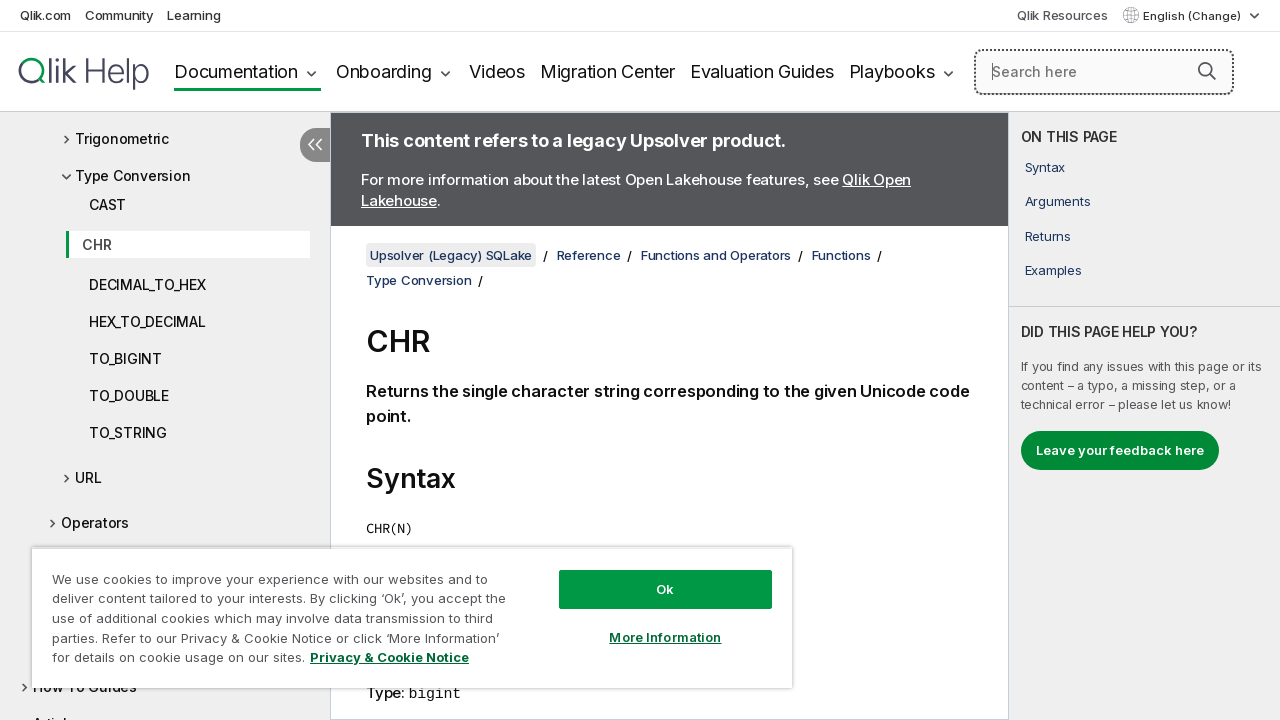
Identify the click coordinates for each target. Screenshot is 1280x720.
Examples (1053, 270)
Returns (1048, 236)
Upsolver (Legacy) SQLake (451, 255)
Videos (497, 71)
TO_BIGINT (125, 358)
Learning (193, 15)
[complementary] (1144, 416)
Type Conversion (132, 175)
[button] (1207, 71)
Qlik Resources (1062, 15)
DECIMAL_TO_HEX (147, 284)
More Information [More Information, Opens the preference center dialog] (650, 622)
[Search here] (1104, 72)
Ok (650, 574)
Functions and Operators (716, 255)
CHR (96, 244)
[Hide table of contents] (315, 145)
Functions (841, 255)
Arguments (1058, 201)
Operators (95, 522)
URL (88, 477)
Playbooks (892, 71)
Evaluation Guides (762, 71)
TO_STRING (128, 432)
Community (119, 15)
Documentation (236, 71)
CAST (107, 204)
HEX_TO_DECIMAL (147, 321)
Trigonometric (122, 138)
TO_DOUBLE (129, 395)
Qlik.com (45, 15)
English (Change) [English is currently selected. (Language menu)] (1193, 16)
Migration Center (607, 71)
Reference (589, 255)
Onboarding (384, 71)
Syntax (1045, 167)
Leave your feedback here (1120, 450)
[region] (403, 610)
